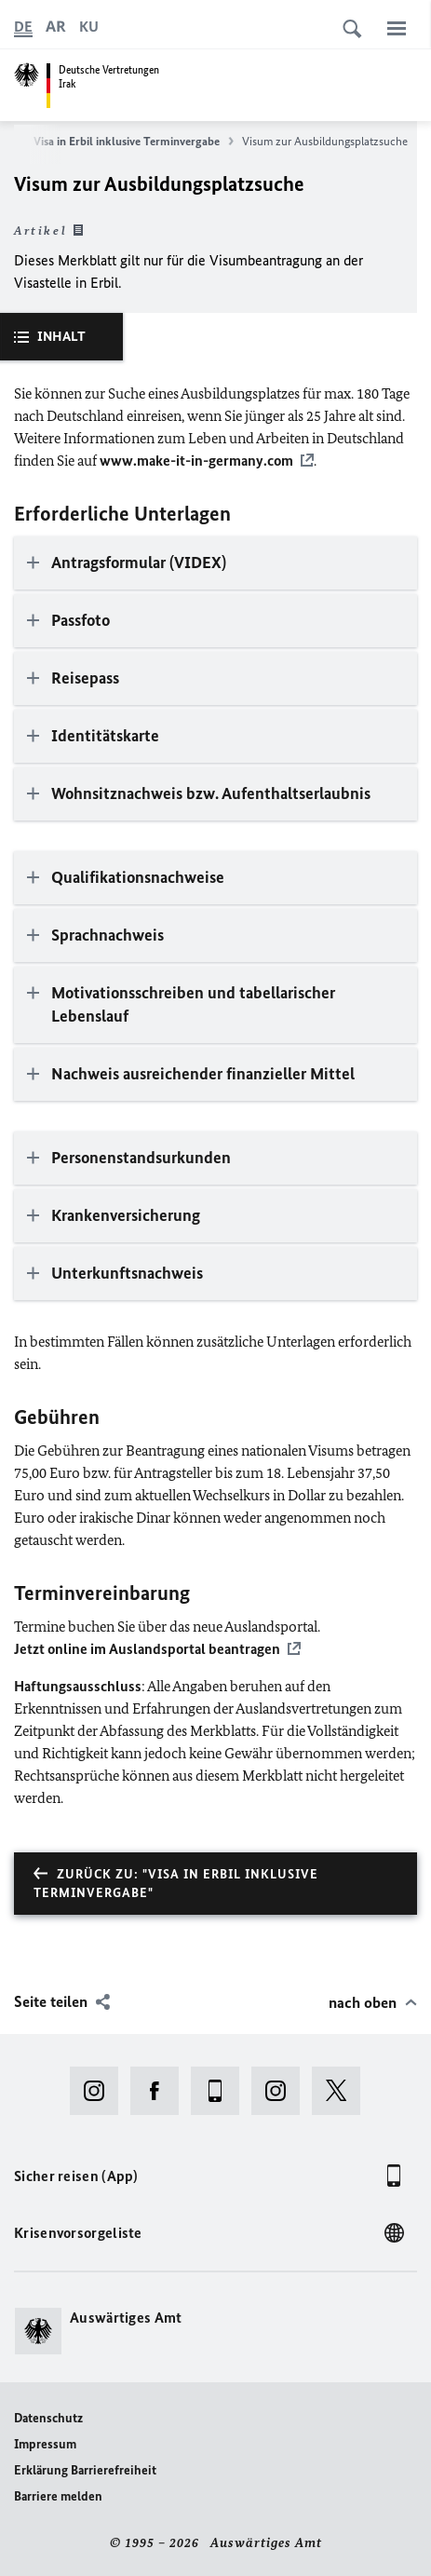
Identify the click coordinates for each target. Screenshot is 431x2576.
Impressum (45, 2444)
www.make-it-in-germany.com (196, 460)
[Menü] (396, 27)
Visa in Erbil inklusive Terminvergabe (134, 141)
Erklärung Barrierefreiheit (85, 2470)
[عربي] (56, 27)
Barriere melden (58, 2496)
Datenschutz (48, 2418)
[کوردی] (89, 27)
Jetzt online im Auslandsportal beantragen (147, 1649)
